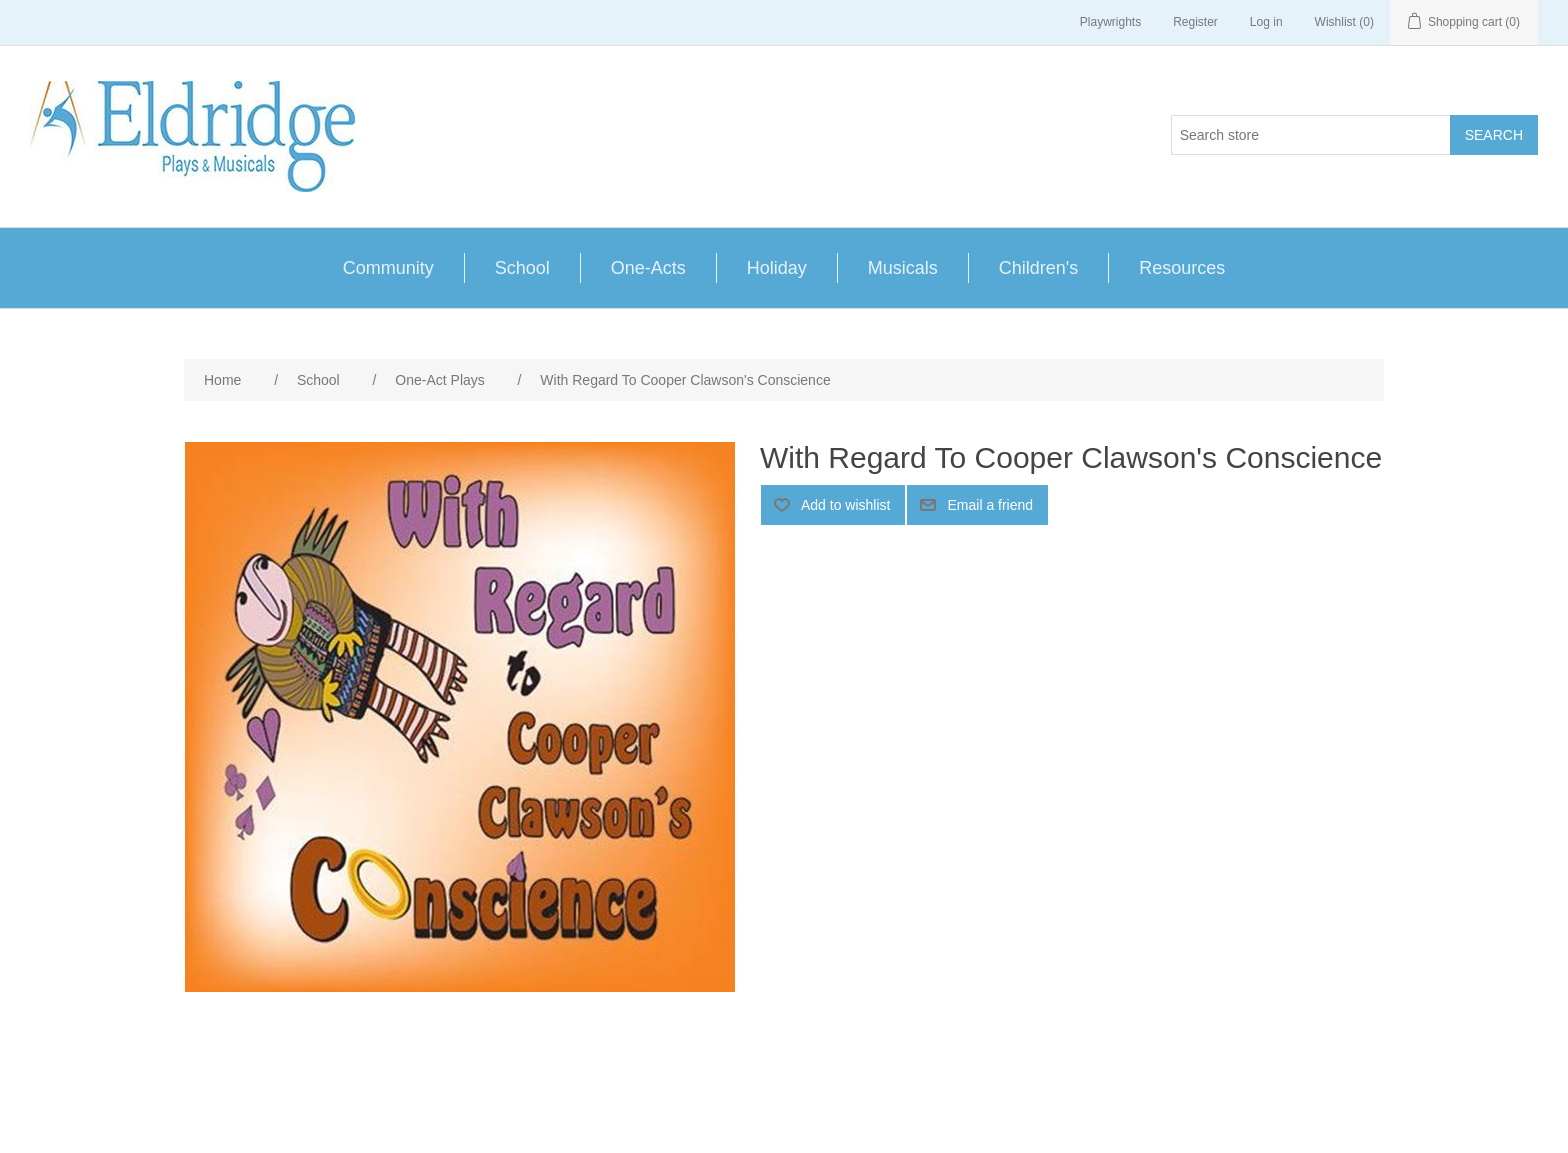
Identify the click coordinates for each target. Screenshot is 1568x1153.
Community (388, 268)
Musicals (903, 268)
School (522, 268)
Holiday (777, 268)
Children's (1038, 268)
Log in (1266, 22)
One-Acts (648, 268)
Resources (1182, 268)
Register (1195, 22)
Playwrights (1110, 22)
